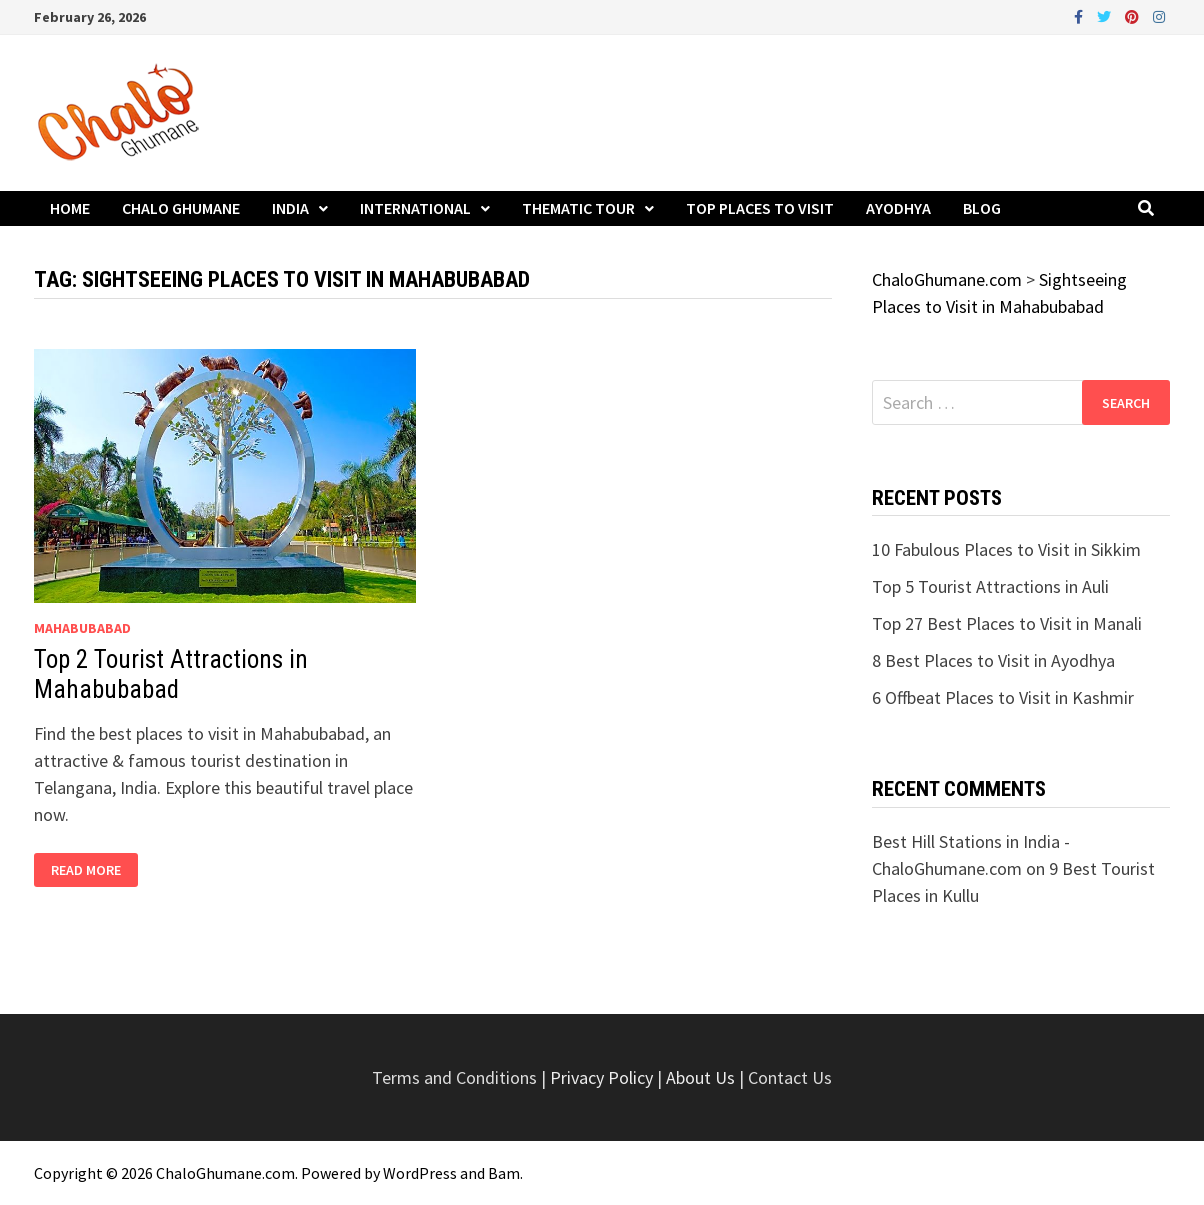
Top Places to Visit (760, 208)
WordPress (420, 1173)
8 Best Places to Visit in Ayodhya (993, 660)
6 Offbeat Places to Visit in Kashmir (1003, 697)
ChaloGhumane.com (225, 1173)
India (290, 208)
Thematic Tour (578, 208)
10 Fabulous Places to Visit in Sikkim (1006, 549)
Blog (982, 208)
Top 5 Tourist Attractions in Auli (990, 586)
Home (70, 208)
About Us (700, 1077)
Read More (94, 870)
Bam (504, 1173)
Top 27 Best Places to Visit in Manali (1007, 623)
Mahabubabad (82, 628)
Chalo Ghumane (181, 208)
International (415, 208)
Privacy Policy (603, 1077)
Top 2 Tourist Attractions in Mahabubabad (171, 674)
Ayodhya (898, 208)
